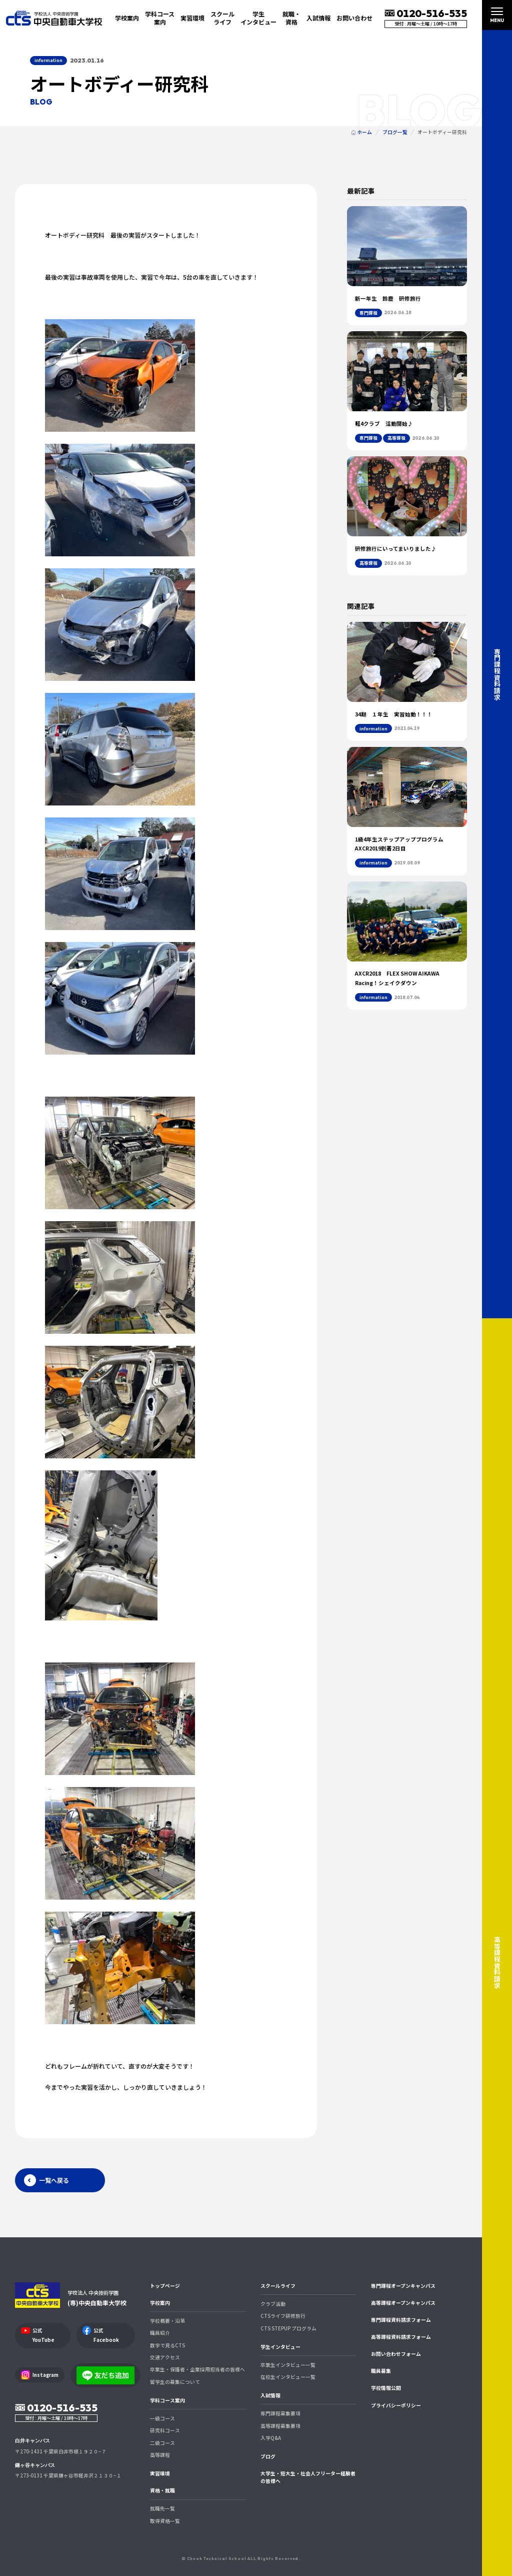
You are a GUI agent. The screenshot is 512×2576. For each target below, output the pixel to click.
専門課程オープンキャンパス (403, 2285)
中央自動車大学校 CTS (54, 18)
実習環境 (192, 18)
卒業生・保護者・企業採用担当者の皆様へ (197, 2369)
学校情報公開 (386, 2387)
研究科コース (165, 2430)
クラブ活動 (273, 2303)
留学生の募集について (175, 2381)
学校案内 (160, 2302)
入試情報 (270, 2395)
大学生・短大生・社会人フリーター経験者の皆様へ (308, 2477)
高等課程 (160, 2454)
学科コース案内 (167, 2400)
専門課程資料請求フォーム (401, 2319)
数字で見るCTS (167, 2345)
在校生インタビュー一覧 (288, 2376)
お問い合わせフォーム (396, 2353)
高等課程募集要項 (280, 2425)
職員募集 (381, 2370)
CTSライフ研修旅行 (283, 2315)
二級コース (162, 2442)
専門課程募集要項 (280, 2413)
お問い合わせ (354, 18)
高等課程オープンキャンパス (403, 2302)
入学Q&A (270, 2437)
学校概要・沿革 (167, 2320)
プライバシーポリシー (396, 2405)
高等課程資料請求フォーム (401, 2336)
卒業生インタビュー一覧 (288, 2364)
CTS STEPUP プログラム (288, 2328)
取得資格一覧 (165, 2520)
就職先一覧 (162, 2508)
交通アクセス (165, 2357)
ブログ (268, 2456)
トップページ (165, 2285)
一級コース (162, 2418)
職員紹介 (160, 2332)
